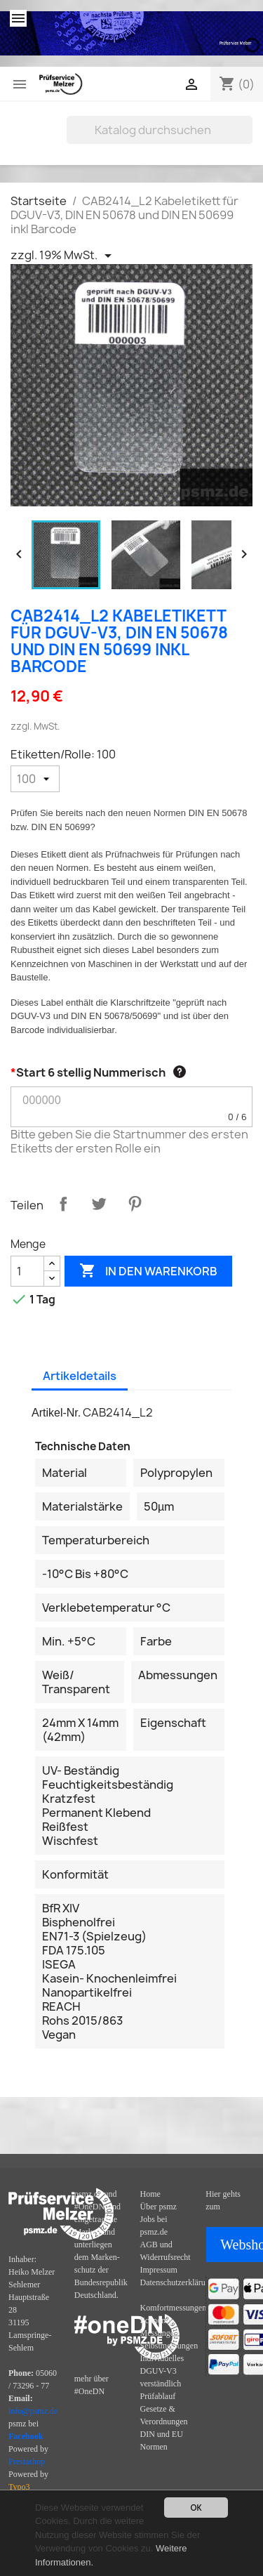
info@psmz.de (33, 2411)
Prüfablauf (158, 2396)
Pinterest (135, 1204)
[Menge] (27, 1271)
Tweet (99, 1204)
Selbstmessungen (169, 2346)
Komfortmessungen (173, 2308)
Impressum (158, 2270)
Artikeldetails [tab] (79, 1376)
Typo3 (19, 2487)
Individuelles (162, 2358)
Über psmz (158, 2207)
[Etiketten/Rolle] (35, 778)
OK (196, 2507)
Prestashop (26, 2461)
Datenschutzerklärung (177, 2282)
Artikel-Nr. (56, 1413)
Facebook (25, 2436)
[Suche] (159, 130)
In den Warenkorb (148, 1271)
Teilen (63, 1204)
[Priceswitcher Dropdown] (63, 255)
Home (150, 2194)
